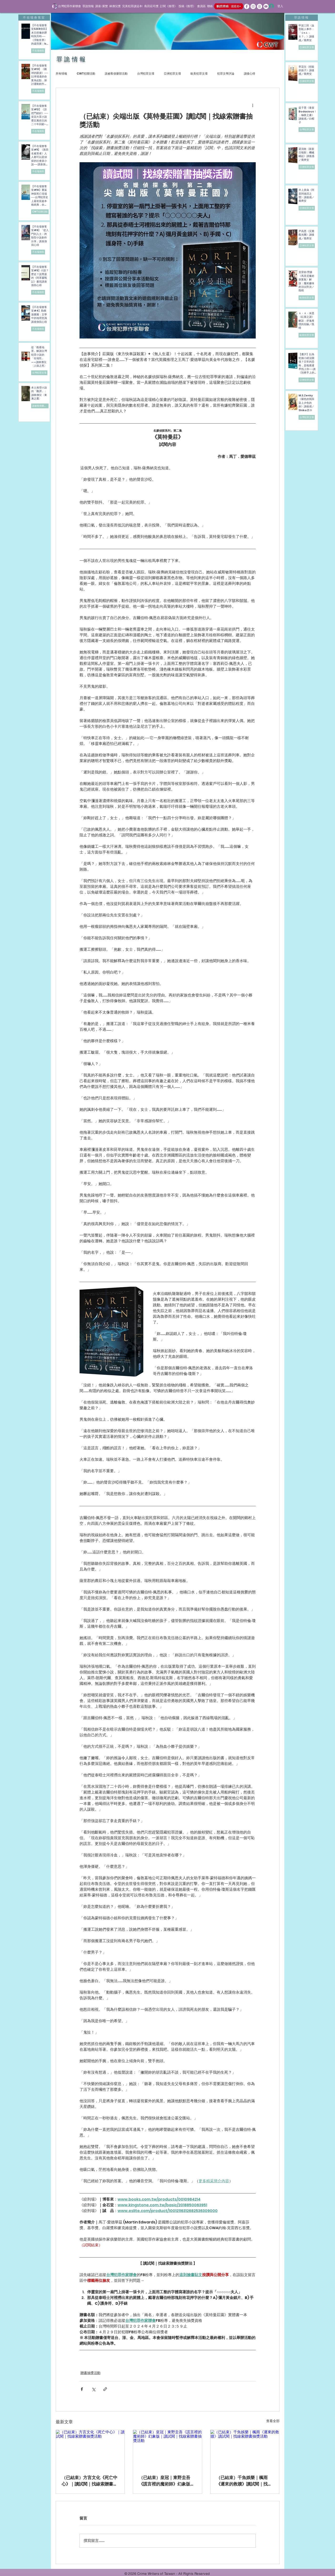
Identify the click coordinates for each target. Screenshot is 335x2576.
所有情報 (61, 73)
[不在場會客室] (34, 18)
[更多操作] (253, 105)
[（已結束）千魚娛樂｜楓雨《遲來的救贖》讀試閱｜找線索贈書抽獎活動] (244, 2449)
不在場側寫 (38, 50)
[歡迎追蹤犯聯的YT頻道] (266, 6)
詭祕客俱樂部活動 (116, 73)
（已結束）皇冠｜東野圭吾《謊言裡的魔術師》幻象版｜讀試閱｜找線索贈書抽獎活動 (167, 2481)
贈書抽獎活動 (90, 2372)
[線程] (259, 6)
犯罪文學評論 (225, 73)
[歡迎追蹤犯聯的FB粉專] (246, 6)
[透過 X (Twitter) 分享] (93, 2389)
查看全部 (273, 2421)
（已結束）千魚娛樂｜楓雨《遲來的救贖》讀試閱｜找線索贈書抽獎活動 (244, 2481)
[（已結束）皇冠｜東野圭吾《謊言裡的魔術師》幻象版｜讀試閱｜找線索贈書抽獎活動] (167, 2449)
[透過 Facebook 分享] (82, 2389)
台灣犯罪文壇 (145, 73)
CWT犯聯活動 (86, 73)
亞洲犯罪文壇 (172, 73)
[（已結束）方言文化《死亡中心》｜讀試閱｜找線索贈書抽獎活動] (90, 2449)
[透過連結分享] (105, 2389)
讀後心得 (249, 73)
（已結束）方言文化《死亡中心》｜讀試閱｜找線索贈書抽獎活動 (89, 2481)
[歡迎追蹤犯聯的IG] (253, 6)
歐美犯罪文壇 (199, 73)
